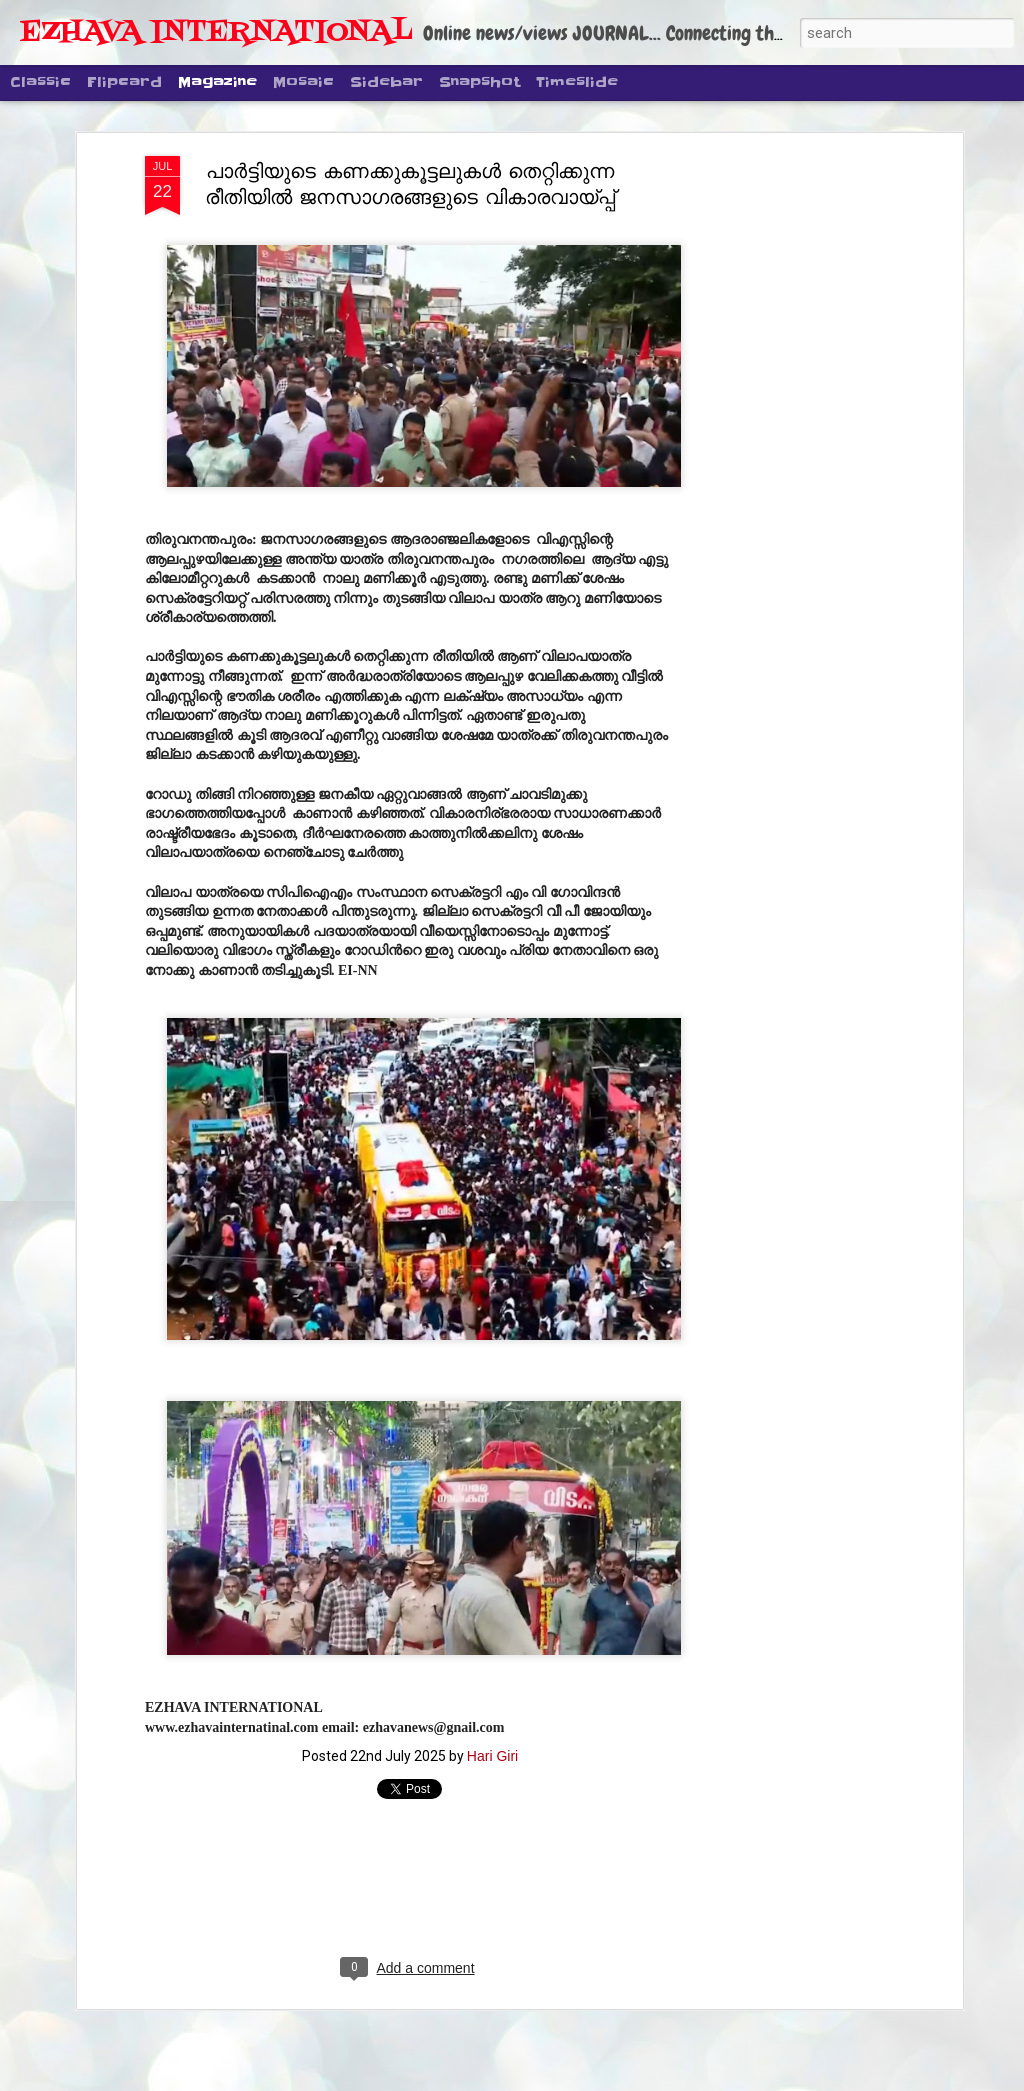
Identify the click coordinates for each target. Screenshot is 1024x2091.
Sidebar (386, 82)
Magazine (217, 82)
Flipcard (124, 82)
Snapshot (479, 82)
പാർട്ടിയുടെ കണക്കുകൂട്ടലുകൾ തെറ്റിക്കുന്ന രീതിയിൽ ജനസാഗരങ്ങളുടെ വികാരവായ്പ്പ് (410, 183)
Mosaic (303, 82)
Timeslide (577, 82)
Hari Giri (492, 1756)
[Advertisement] (785, 471)
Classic (40, 82)
